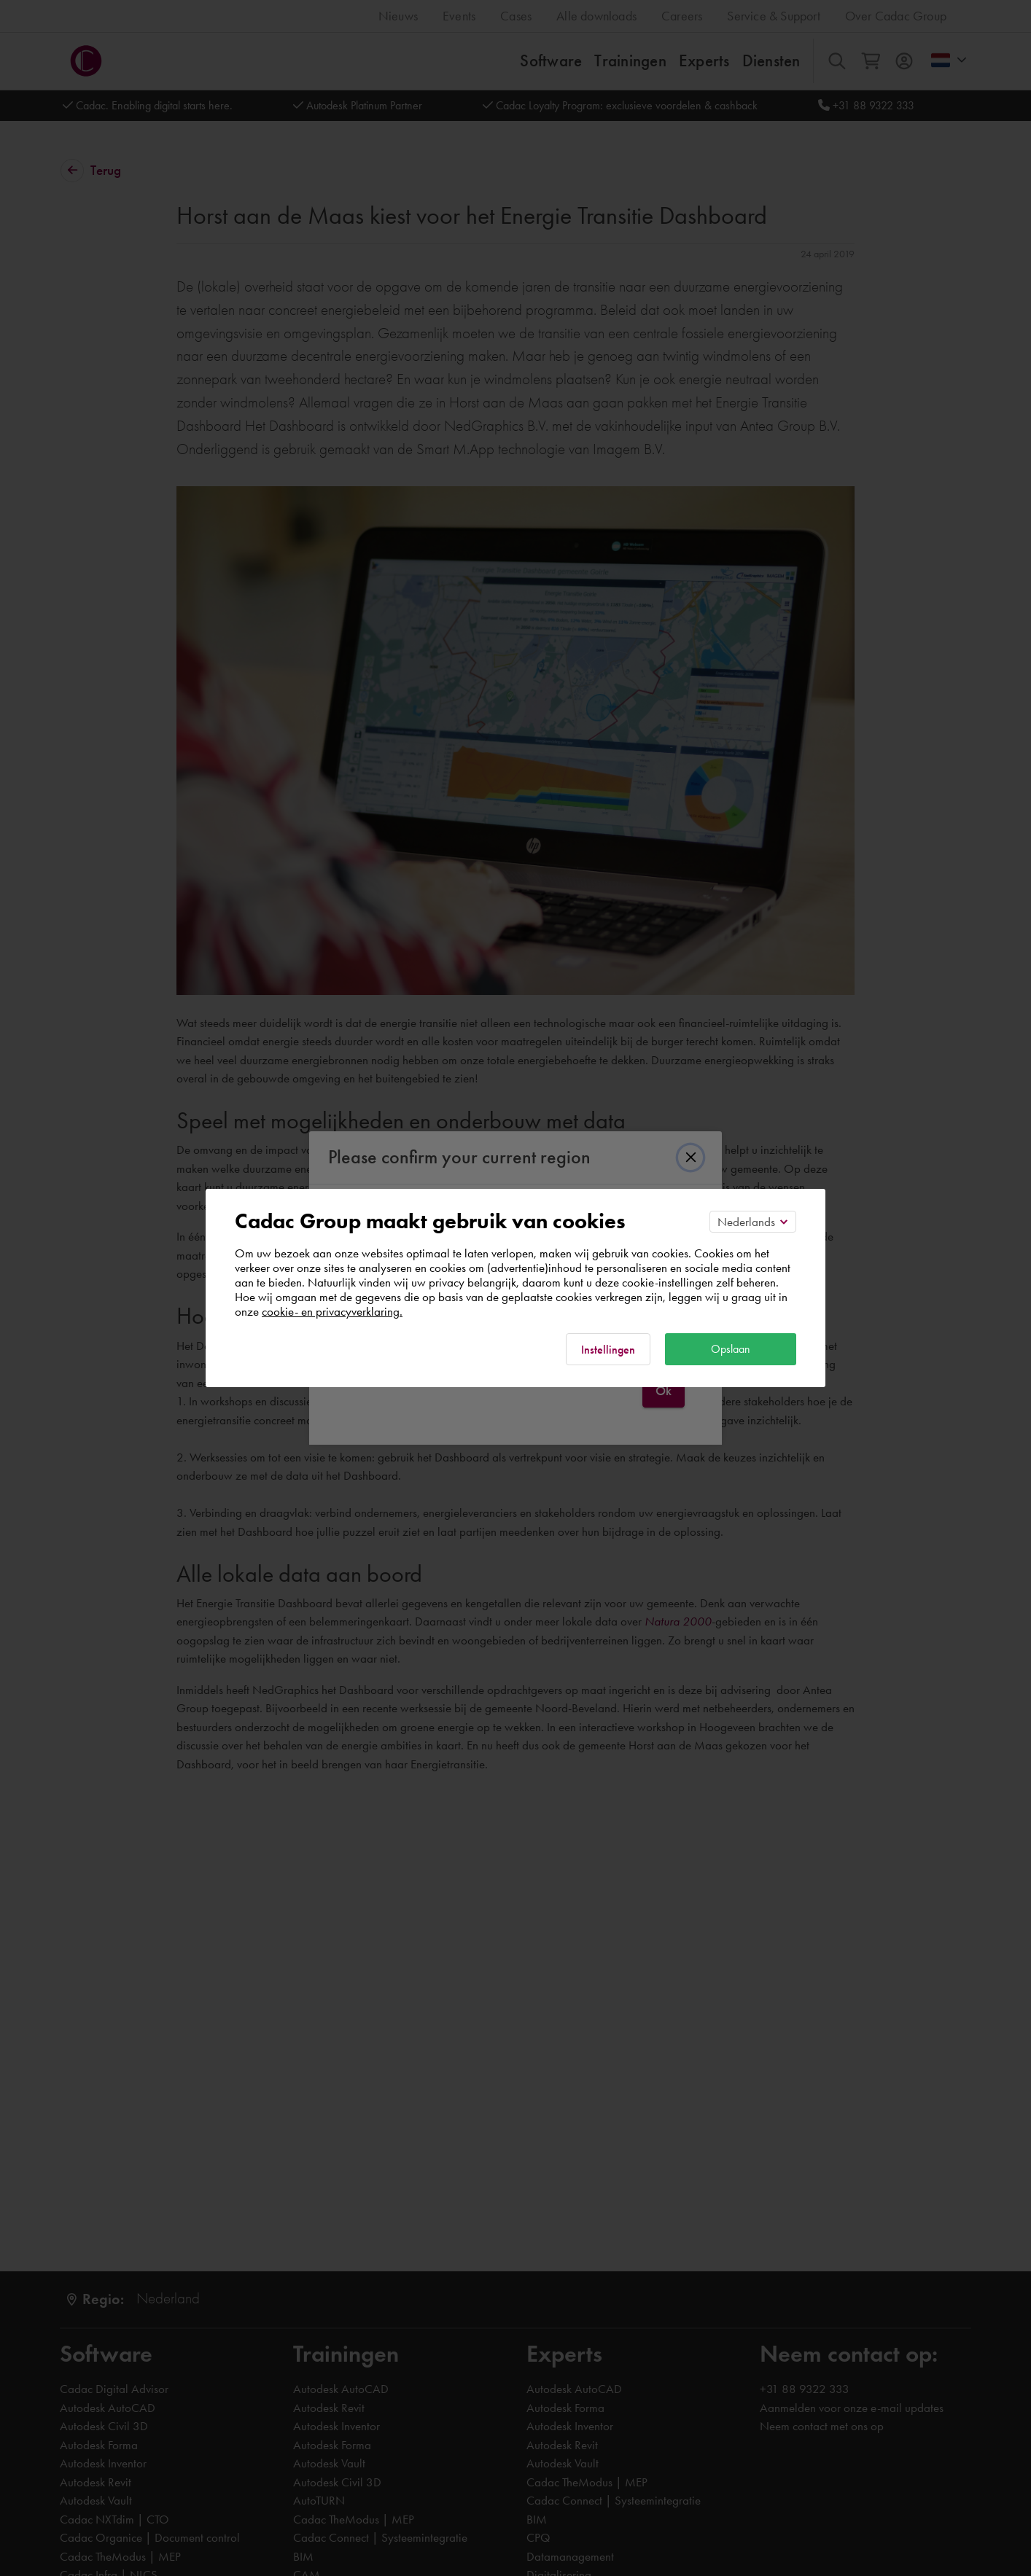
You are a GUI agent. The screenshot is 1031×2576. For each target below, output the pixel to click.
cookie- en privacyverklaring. (332, 1311)
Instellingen (608, 1350)
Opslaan (730, 1349)
